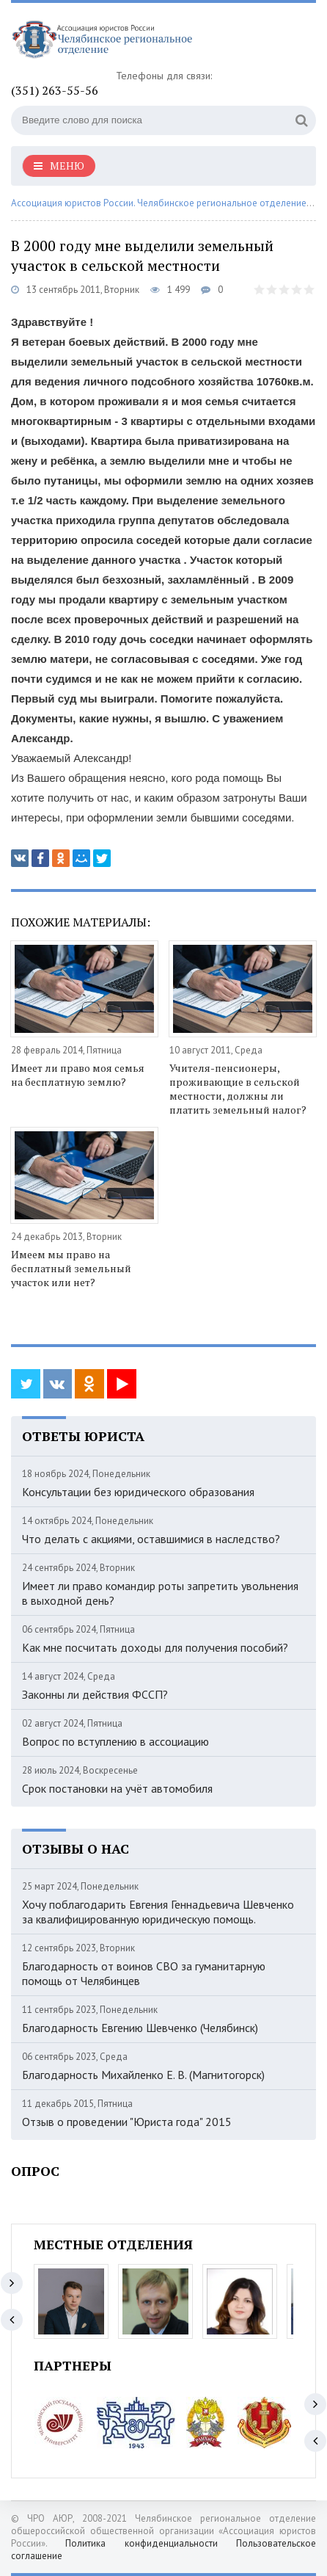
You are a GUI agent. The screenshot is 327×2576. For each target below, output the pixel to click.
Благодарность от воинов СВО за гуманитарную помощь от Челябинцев (143, 1973)
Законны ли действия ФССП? (95, 1694)
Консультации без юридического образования (138, 1491)
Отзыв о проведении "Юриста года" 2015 (127, 2121)
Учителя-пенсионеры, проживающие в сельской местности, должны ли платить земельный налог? (237, 1089)
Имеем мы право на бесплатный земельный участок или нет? (71, 1268)
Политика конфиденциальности (141, 2543)
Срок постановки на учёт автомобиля (117, 1788)
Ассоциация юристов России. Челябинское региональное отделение (158, 203)
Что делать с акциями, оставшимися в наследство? (151, 1538)
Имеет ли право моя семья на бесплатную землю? (77, 1075)
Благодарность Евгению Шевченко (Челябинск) (140, 2027)
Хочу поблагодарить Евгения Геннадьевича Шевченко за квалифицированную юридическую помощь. (158, 1911)
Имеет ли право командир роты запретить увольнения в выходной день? (160, 1593)
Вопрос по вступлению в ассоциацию (115, 1741)
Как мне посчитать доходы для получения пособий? (155, 1647)
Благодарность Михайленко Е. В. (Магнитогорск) (143, 2074)
